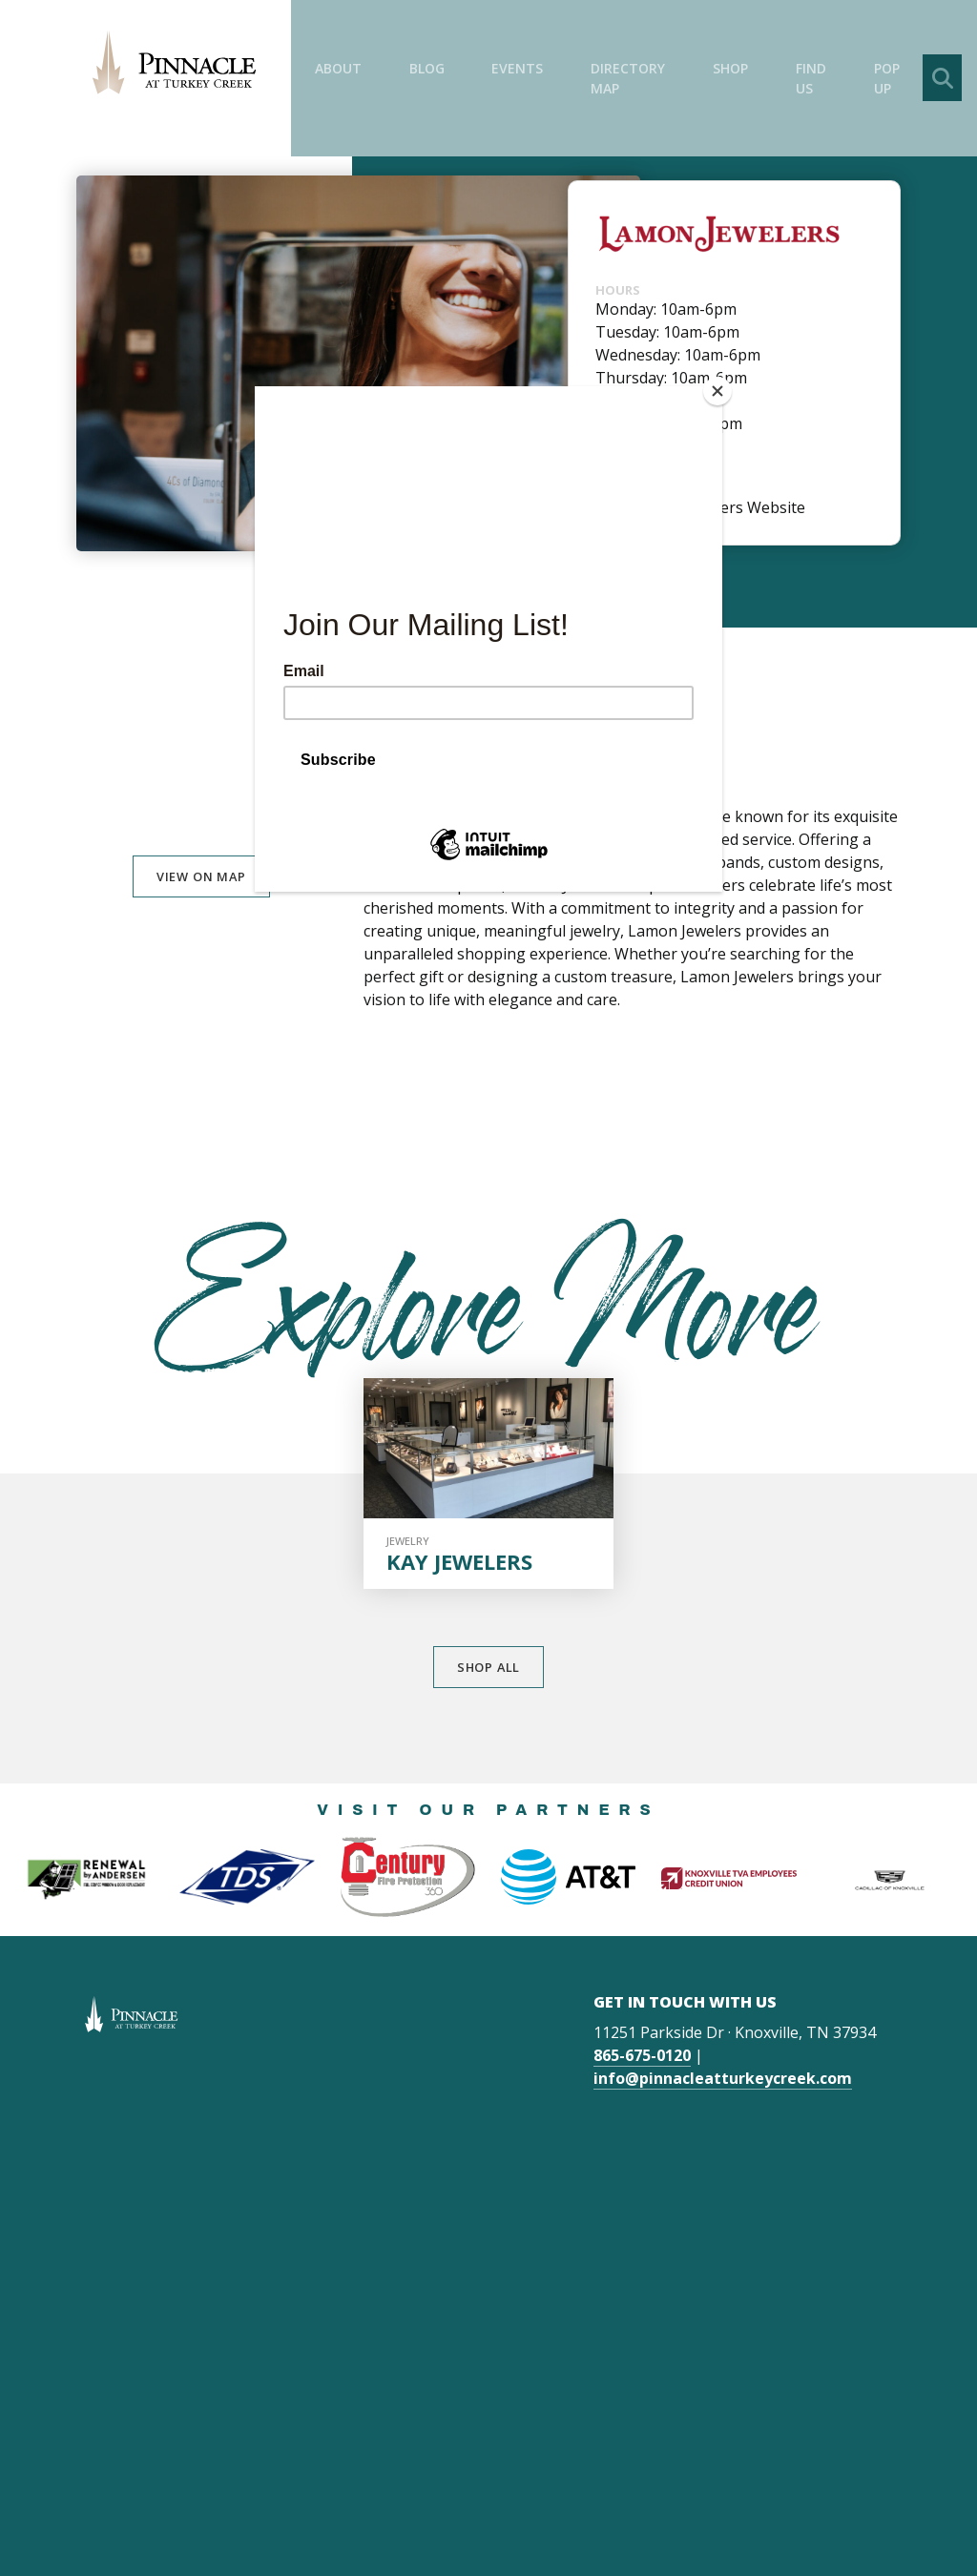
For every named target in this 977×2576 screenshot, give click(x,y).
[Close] (717, 391)
